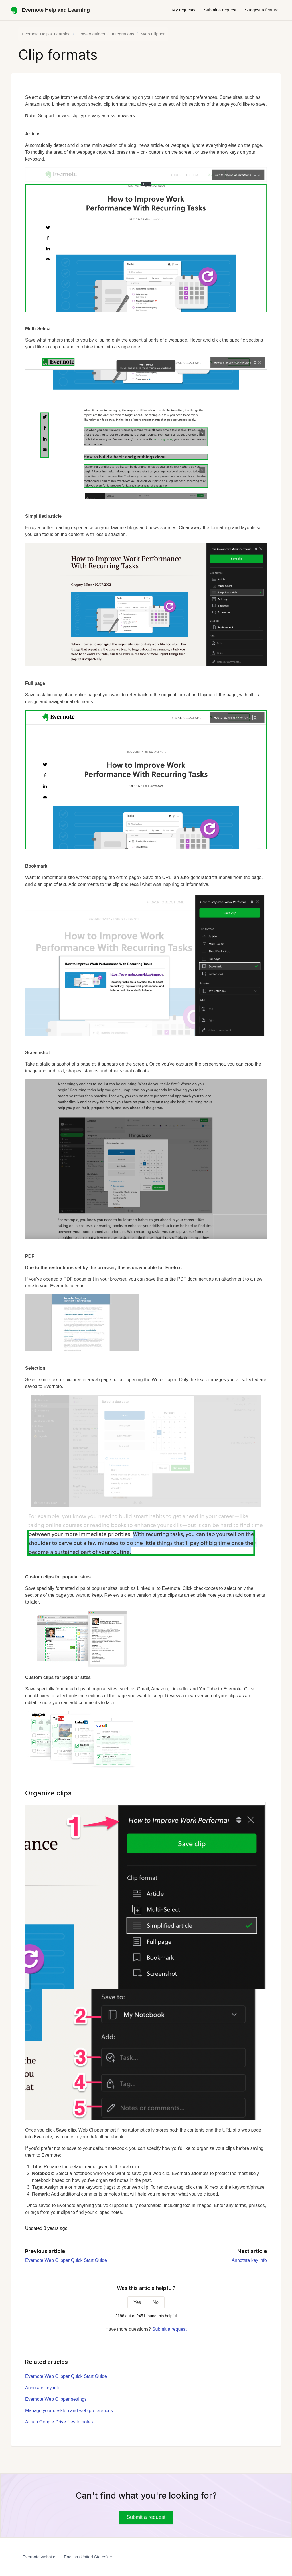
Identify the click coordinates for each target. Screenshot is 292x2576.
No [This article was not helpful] (155, 2302)
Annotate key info (249, 2260)
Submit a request (220, 9)
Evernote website (39, 2556)
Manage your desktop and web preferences (69, 2410)
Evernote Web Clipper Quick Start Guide (66, 2260)
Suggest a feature (262, 9)
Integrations (123, 33)
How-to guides (91, 33)
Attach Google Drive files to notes (59, 2421)
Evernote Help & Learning (46, 33)
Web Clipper (153, 33)
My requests (183, 9)
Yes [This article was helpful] (137, 2302)
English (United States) (88, 2556)
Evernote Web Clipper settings (56, 2399)
